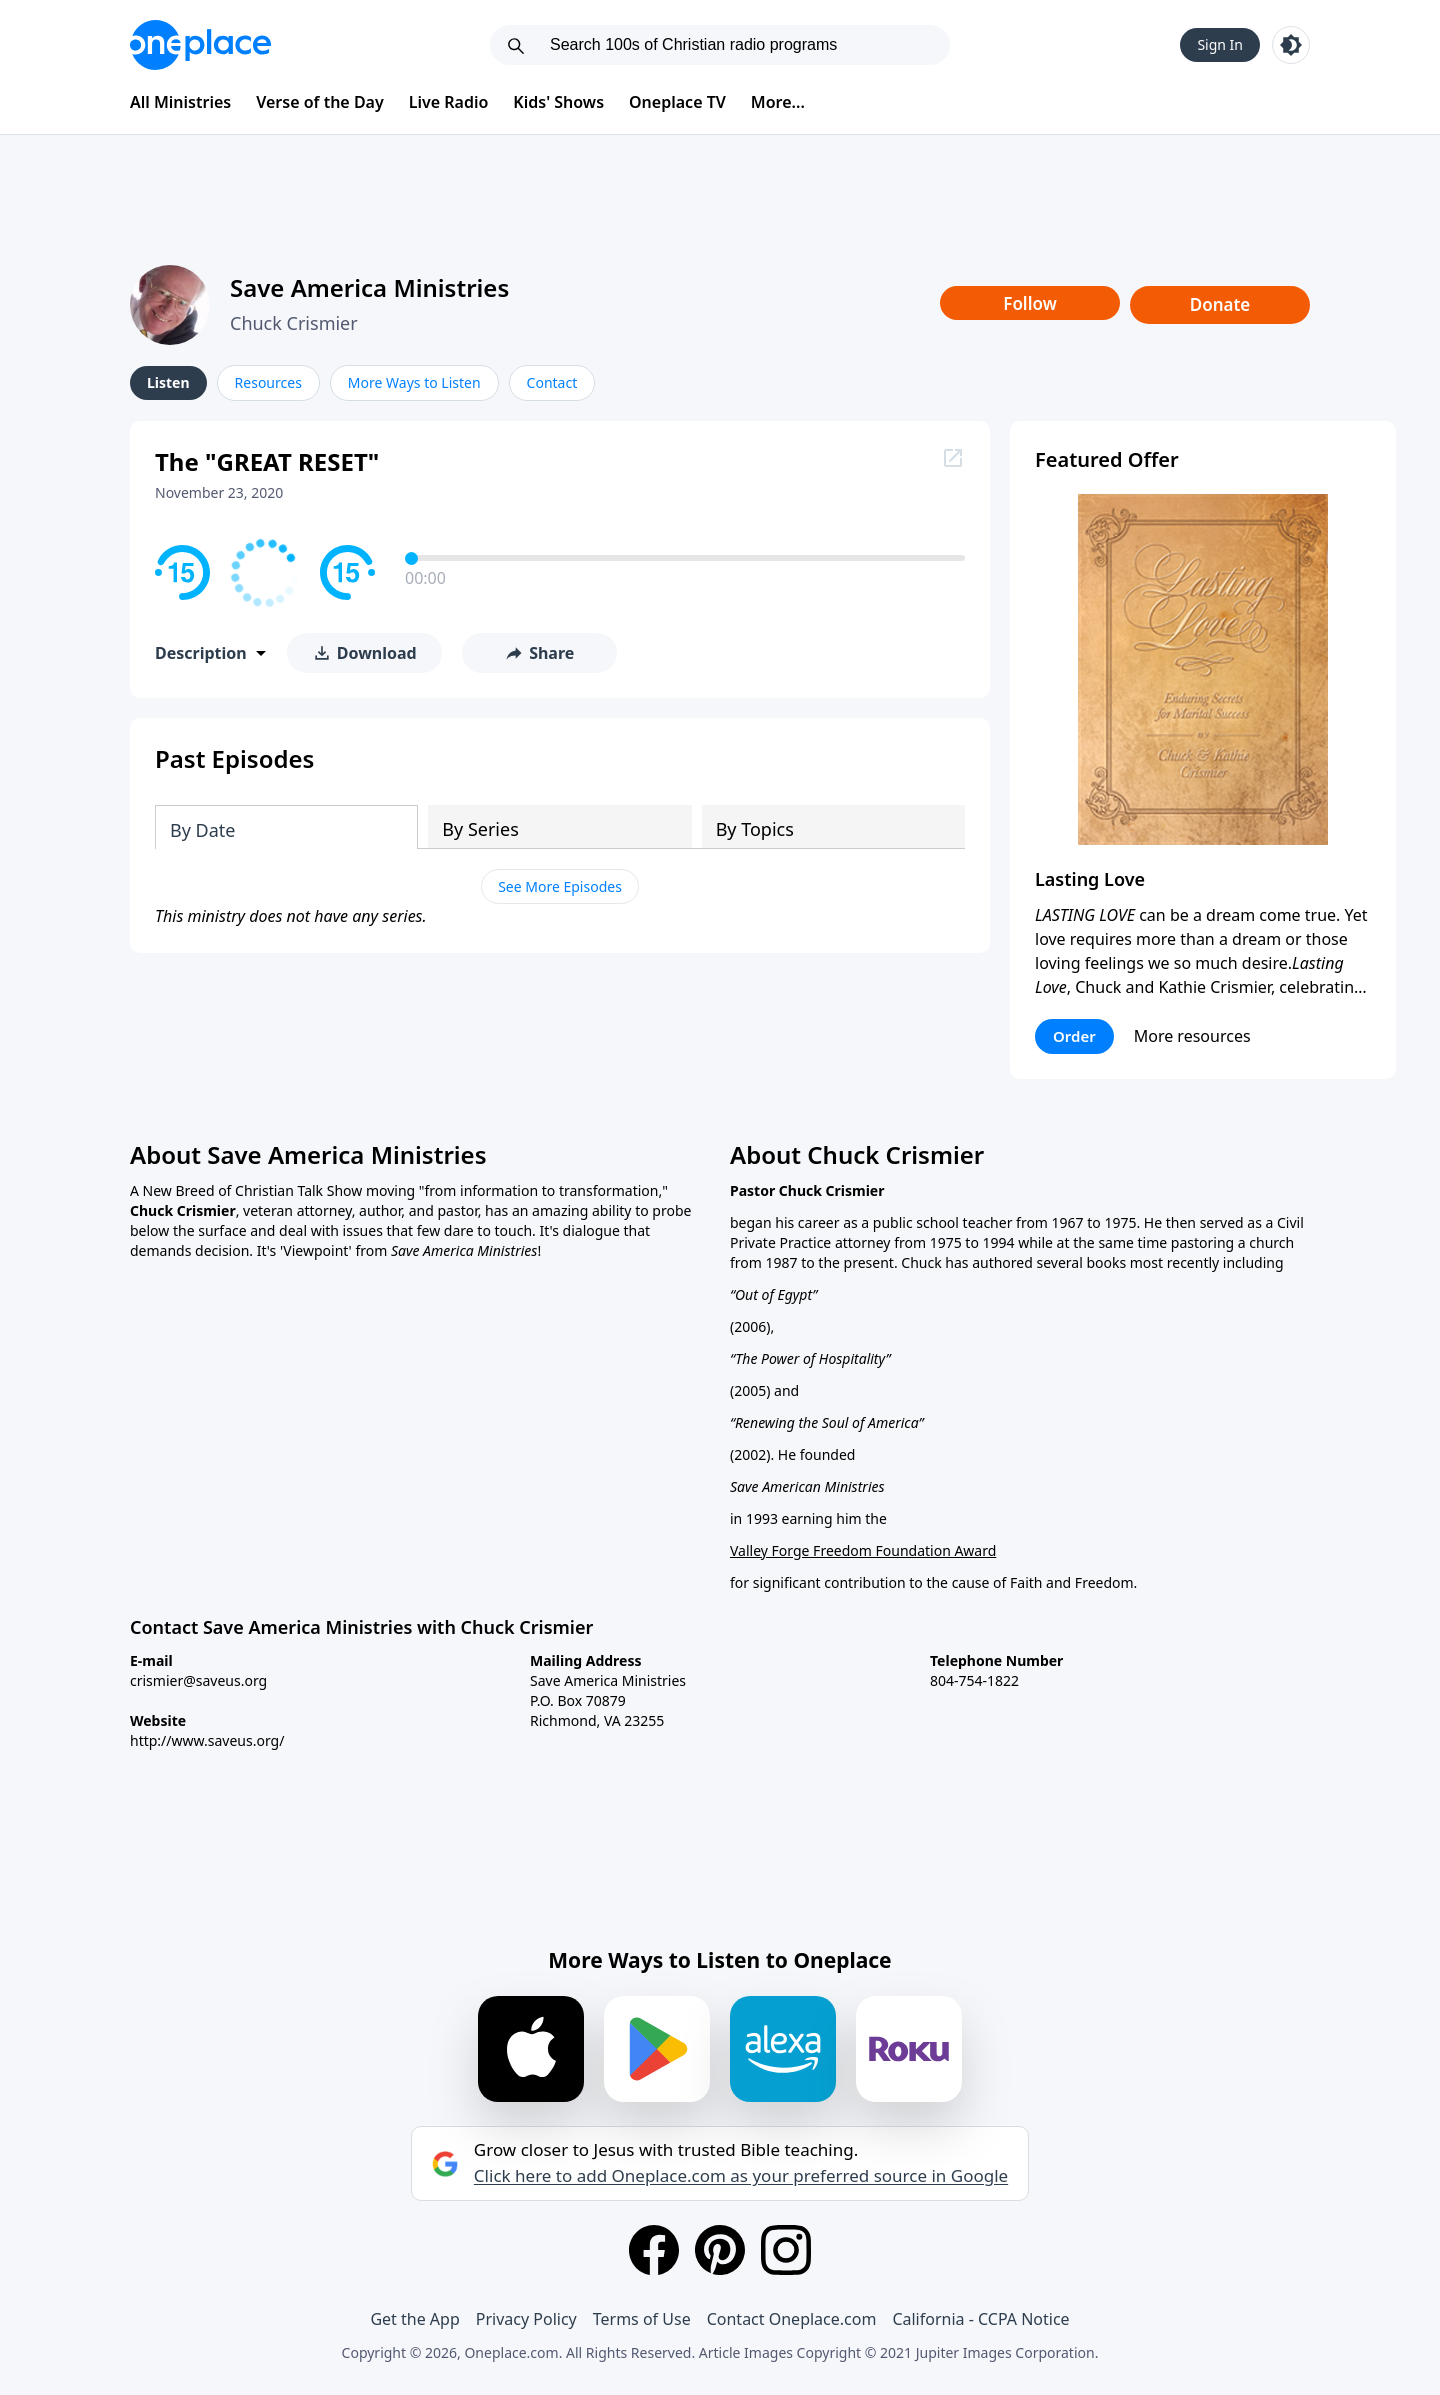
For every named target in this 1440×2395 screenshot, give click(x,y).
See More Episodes (560, 886)
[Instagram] (786, 2250)
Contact (552, 382)
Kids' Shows (558, 102)
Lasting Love (1090, 879)
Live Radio (449, 102)
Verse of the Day (320, 102)
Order (1074, 1036)
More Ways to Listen (414, 382)
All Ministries (180, 102)
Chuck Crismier (294, 323)
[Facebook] (654, 2250)
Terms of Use (642, 2319)
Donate (1220, 304)
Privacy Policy (526, 2319)
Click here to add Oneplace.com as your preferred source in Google (741, 2176)
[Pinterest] (720, 2250)
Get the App (414, 2319)
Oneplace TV (677, 102)
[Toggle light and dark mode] (1291, 45)
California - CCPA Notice (980, 2319)
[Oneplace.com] (200, 45)
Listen (168, 382)
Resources (268, 382)
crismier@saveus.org (198, 1680)
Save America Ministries (369, 287)
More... (778, 102)
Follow (1030, 303)
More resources (1192, 1036)
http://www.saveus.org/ (207, 1740)
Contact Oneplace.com (792, 2319)
